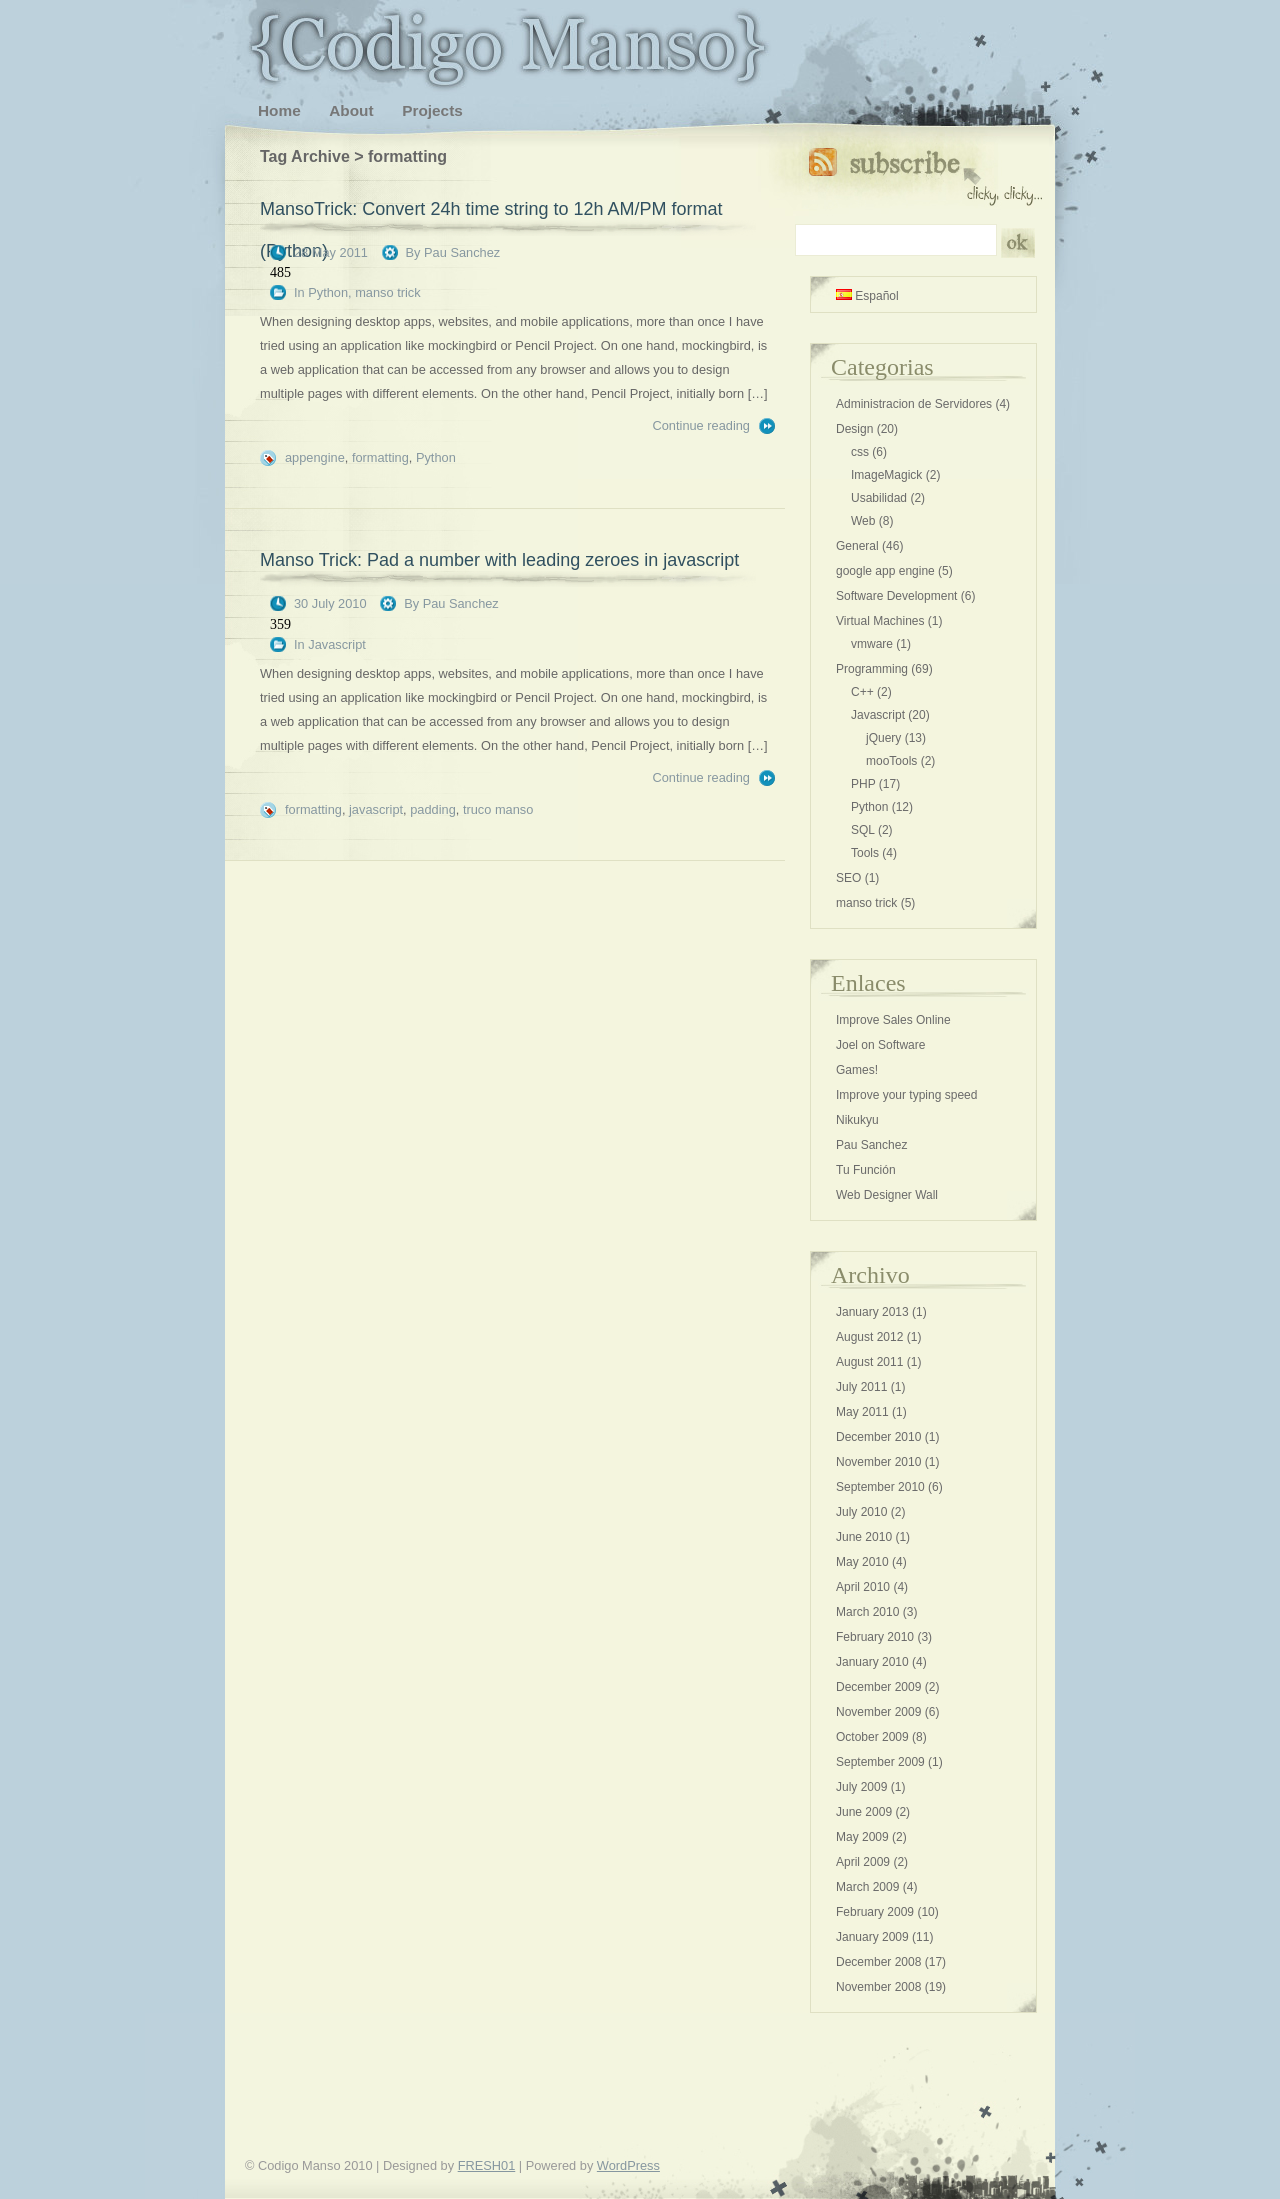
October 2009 (872, 1737)
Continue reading (701, 425)
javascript (376, 809)
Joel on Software (880, 1045)
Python (328, 292)
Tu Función (866, 1170)
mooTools (891, 761)
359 (280, 624)
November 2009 (878, 1712)
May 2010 (862, 1562)
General (857, 546)
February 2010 (875, 1637)
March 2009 (867, 1887)
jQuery (883, 738)
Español (867, 296)
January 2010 (872, 1662)
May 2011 (862, 1412)
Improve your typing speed (906, 1095)
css (860, 452)
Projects (432, 110)
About (351, 110)
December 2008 (878, 1962)
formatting (380, 457)
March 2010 (867, 1612)
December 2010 (878, 1437)
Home (279, 110)
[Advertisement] (125, 500)
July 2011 (861, 1387)
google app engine (885, 571)
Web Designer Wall (887, 1195)
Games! (857, 1070)
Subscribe (925, 172)
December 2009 (878, 1687)
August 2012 (869, 1337)
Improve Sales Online (893, 1020)
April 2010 (863, 1587)
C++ (862, 692)
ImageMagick (886, 475)
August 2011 (869, 1362)
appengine (315, 457)
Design (854, 429)
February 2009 (875, 1912)
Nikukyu (857, 1120)
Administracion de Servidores (914, 404)
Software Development (896, 596)
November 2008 (878, 1987)
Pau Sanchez (462, 252)
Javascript (337, 644)
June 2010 (864, 1537)
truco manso (498, 809)
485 (280, 272)
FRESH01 (487, 2165)
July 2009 (861, 1787)
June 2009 (864, 1812)
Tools (865, 853)
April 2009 (863, 1862)
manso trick (387, 292)
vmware (872, 644)
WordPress (628, 2165)
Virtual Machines (880, 621)
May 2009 (862, 1837)
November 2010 (878, 1462)
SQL (863, 830)
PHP (863, 784)
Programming (872, 669)
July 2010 (861, 1512)
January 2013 (872, 1312)
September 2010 (880, 1487)
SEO (848, 878)
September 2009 (880, 1762)
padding (433, 809)
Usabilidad (879, 498)
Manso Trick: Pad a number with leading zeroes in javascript (499, 560)
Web (863, 521)
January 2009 (872, 1937)
